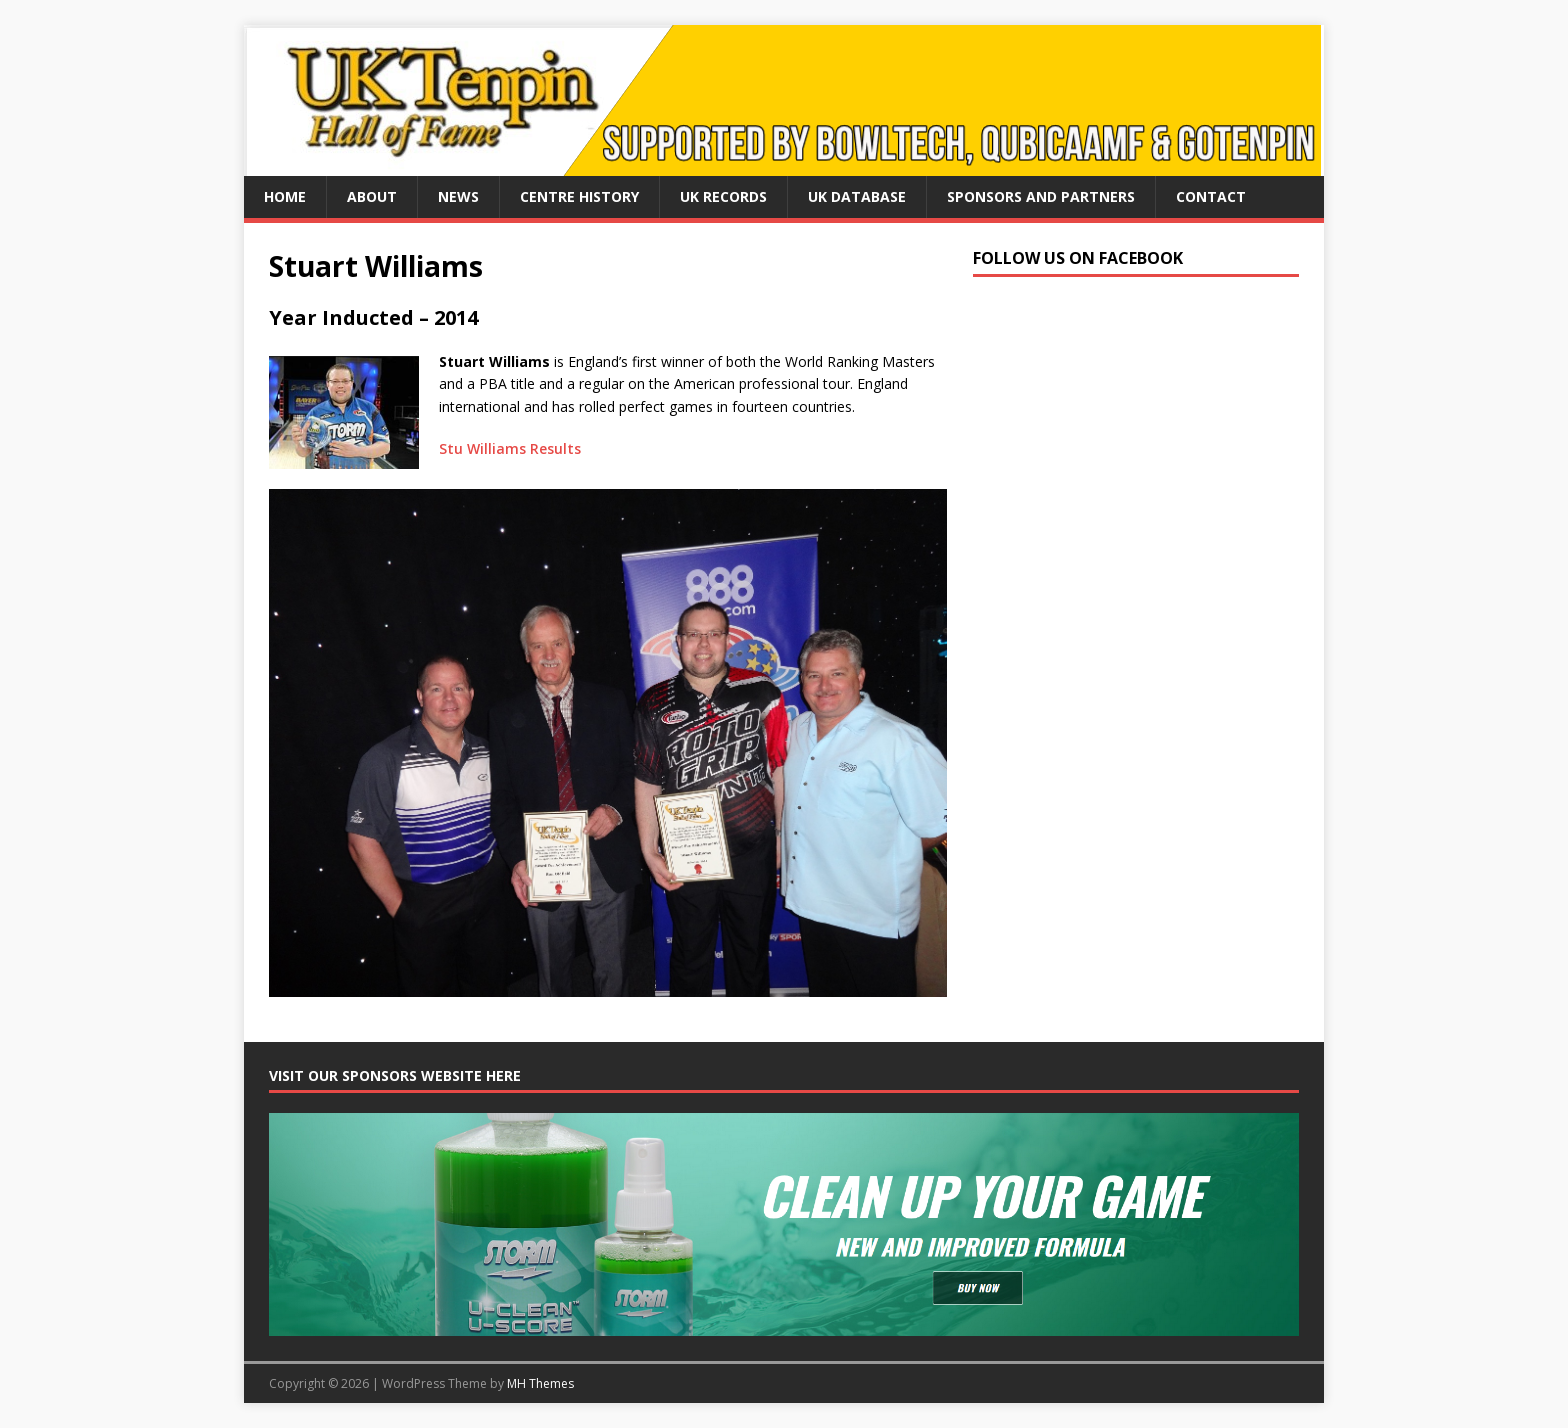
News (458, 196)
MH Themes (540, 1383)
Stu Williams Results (510, 448)
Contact (1211, 196)
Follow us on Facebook (1078, 258)
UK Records (723, 196)
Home (285, 196)
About (372, 196)
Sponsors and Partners (1041, 196)
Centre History (579, 196)
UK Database (857, 196)
